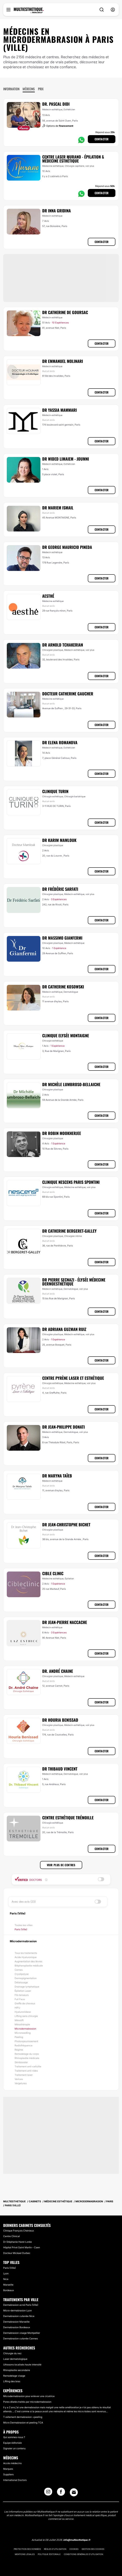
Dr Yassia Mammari (59, 410)
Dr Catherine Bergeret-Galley (69, 1231)
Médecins (29, 88)
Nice (5, 2279)
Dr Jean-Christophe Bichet (66, 1524)
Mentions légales (25, 2554)
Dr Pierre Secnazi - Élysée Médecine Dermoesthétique (73, 1282)
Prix (41, 88)
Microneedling (23, 2032)
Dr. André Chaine (57, 1671)
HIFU (17, 2007)
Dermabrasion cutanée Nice (18, 2316)
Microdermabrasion (25, 2028)
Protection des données (27, 2549)
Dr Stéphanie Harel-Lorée (17, 2241)
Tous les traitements (26, 1952)
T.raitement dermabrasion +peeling (22, 2416)
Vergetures (21, 2083)
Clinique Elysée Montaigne (65, 1035)
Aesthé (48, 596)
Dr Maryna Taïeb (57, 1476)
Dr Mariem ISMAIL (57, 508)
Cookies (73, 2549)
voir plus (89, 166)
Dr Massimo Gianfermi (62, 938)
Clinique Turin (55, 791)
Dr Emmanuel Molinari (62, 361)
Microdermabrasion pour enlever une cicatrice (29, 2396)
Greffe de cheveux (25, 2003)
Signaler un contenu (14, 2448)
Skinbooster (21, 2062)
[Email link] (74, 2492)
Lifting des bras (11, 2381)
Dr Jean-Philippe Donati (63, 1427)
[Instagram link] (48, 2493)
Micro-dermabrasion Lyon (17, 2310)
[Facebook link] (61, 2493)
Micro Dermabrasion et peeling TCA (23, 2422)
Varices (19, 2079)
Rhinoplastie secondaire (16, 2370)
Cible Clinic (52, 1573)
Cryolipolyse (22, 1973)
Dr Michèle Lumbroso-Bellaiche (71, 1084)
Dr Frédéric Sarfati (60, 889)
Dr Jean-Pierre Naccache (64, 1622)
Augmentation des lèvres (28, 1961)
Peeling (19, 2037)
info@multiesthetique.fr (76, 2539)
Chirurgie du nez (12, 2353)
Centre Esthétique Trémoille (68, 1818)
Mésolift (19, 2020)
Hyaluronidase (23, 2011)
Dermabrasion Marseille (16, 2321)
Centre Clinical (11, 2236)
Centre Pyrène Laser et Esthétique (73, 1378)
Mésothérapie (22, 2024)
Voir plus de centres (61, 1865)
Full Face (20, 1999)
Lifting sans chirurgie (26, 2016)
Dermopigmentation (26, 1978)
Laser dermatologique (15, 2358)
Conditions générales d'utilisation (83, 2554)
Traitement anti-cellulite (28, 2066)
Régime (19, 2049)
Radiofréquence (23, 2045)
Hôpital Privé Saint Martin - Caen (21, 2247)
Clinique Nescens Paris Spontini (71, 1182)
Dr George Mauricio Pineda (67, 547)
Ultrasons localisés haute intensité (22, 2364)
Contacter (102, 139)
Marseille (8, 2284)
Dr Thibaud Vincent (59, 1769)
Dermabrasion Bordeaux (16, 2327)
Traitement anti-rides (26, 2070)
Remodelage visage (14, 2375)
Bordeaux (8, 2290)
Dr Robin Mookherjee (61, 1133)
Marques (8, 2468)
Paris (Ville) (21, 1929)
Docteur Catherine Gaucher (67, 694)
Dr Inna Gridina (56, 211)
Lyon (6, 2273)
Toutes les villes (23, 1925)
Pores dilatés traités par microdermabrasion (27, 2401)
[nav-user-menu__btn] (112, 9)
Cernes (19, 1969)
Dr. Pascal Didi (56, 104)
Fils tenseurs (22, 1995)
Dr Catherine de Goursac (65, 312)
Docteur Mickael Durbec (16, 2253)
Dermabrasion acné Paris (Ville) (20, 2304)
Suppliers (8, 2474)
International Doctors (15, 2480)
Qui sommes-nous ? (14, 2437)
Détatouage (21, 1982)
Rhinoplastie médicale (27, 2058)
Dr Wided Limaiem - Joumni (65, 459)
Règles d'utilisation (55, 2549)
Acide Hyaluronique (26, 1957)
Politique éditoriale (49, 2554)
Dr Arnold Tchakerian (62, 645)
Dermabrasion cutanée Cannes (20, 2338)
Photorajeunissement (26, 2041)
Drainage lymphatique (27, 1986)
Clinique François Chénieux (18, 2230)
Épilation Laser (23, 1990)
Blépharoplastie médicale (29, 1965)
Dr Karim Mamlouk (59, 840)
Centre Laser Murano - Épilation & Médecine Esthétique (73, 159)
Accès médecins (12, 2463)
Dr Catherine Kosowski (63, 987)
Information (11, 88)
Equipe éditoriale (12, 2442)
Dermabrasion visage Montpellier (21, 2332)
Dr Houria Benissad (60, 1720)
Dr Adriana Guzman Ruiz (64, 1329)
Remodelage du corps (27, 2053)
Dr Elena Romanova (59, 742)
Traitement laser (24, 2074)
